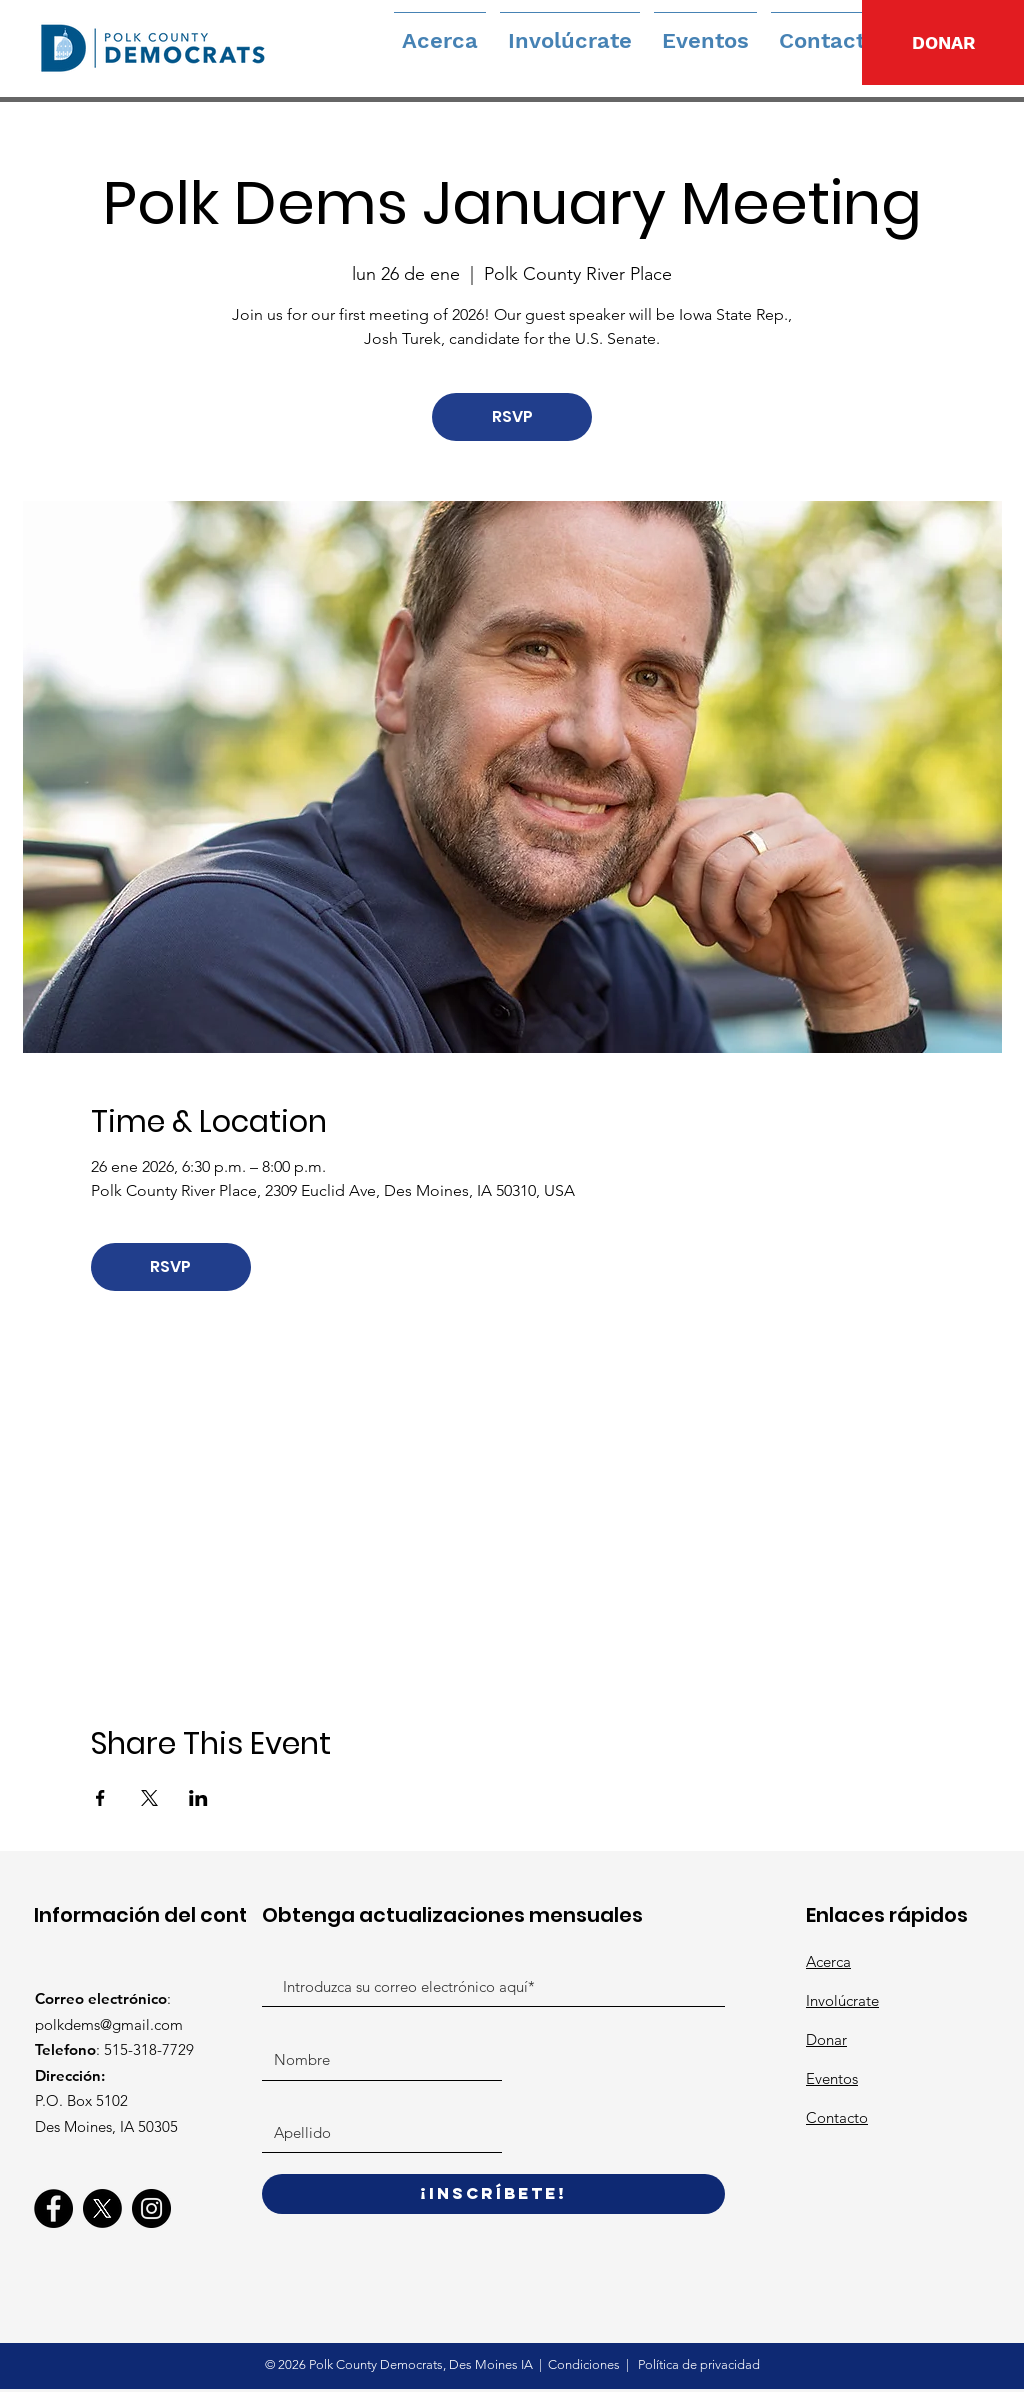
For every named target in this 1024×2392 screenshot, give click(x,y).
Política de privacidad (697, 2364)
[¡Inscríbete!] (493, 2194)
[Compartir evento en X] (149, 1798)
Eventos (832, 2078)
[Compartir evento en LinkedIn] (198, 1798)
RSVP (512, 416)
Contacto (837, 2117)
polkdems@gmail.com (109, 2024)
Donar (826, 2039)
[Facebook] (53, 2208)
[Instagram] (151, 2208)
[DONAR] (943, 42)
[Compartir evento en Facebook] (100, 1798)
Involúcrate (842, 2000)
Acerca (828, 1961)
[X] (102, 2208)
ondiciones (590, 2364)
